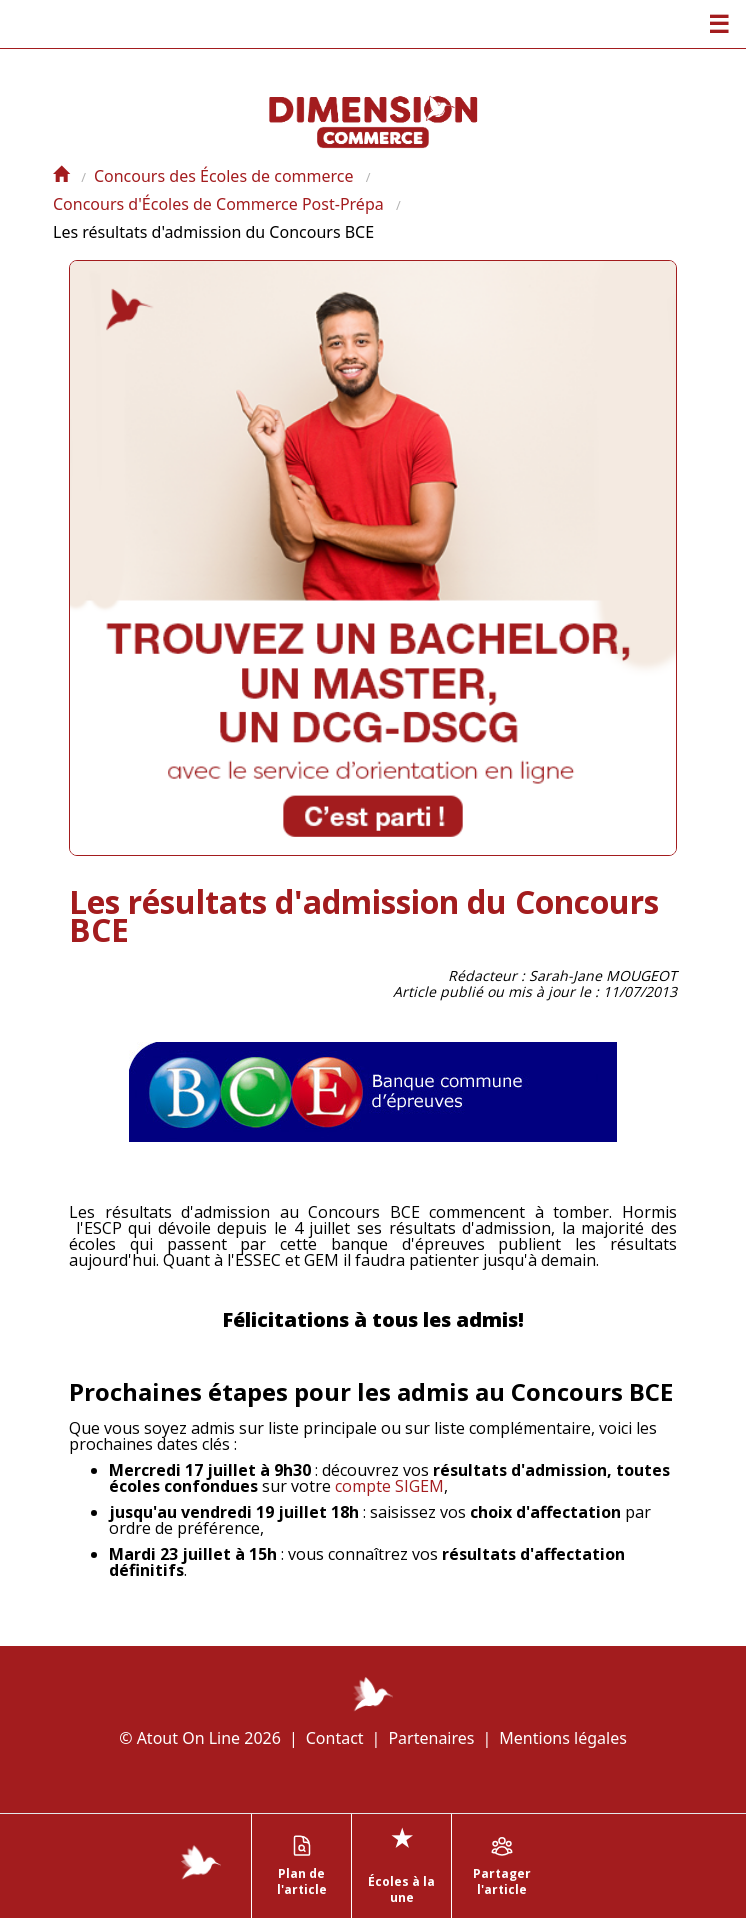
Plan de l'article (302, 1866)
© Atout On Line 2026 (200, 1738)
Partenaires (431, 1738)
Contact (335, 1738)
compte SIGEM (389, 1486)
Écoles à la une (401, 1863)
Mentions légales (563, 1738)
